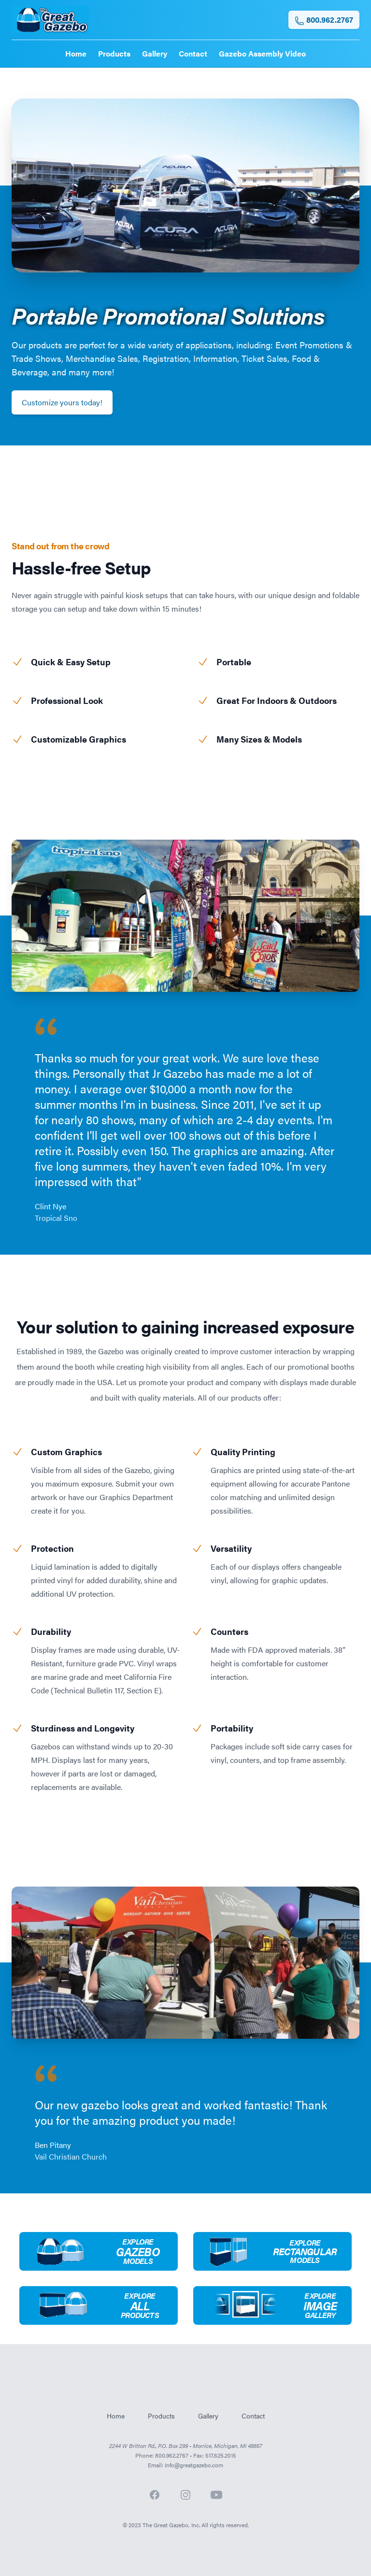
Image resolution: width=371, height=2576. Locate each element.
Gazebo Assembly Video (262, 53)
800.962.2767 (324, 20)
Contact (193, 53)
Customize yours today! (62, 402)
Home (75, 53)
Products (114, 53)
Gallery (154, 53)
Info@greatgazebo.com (194, 2465)
